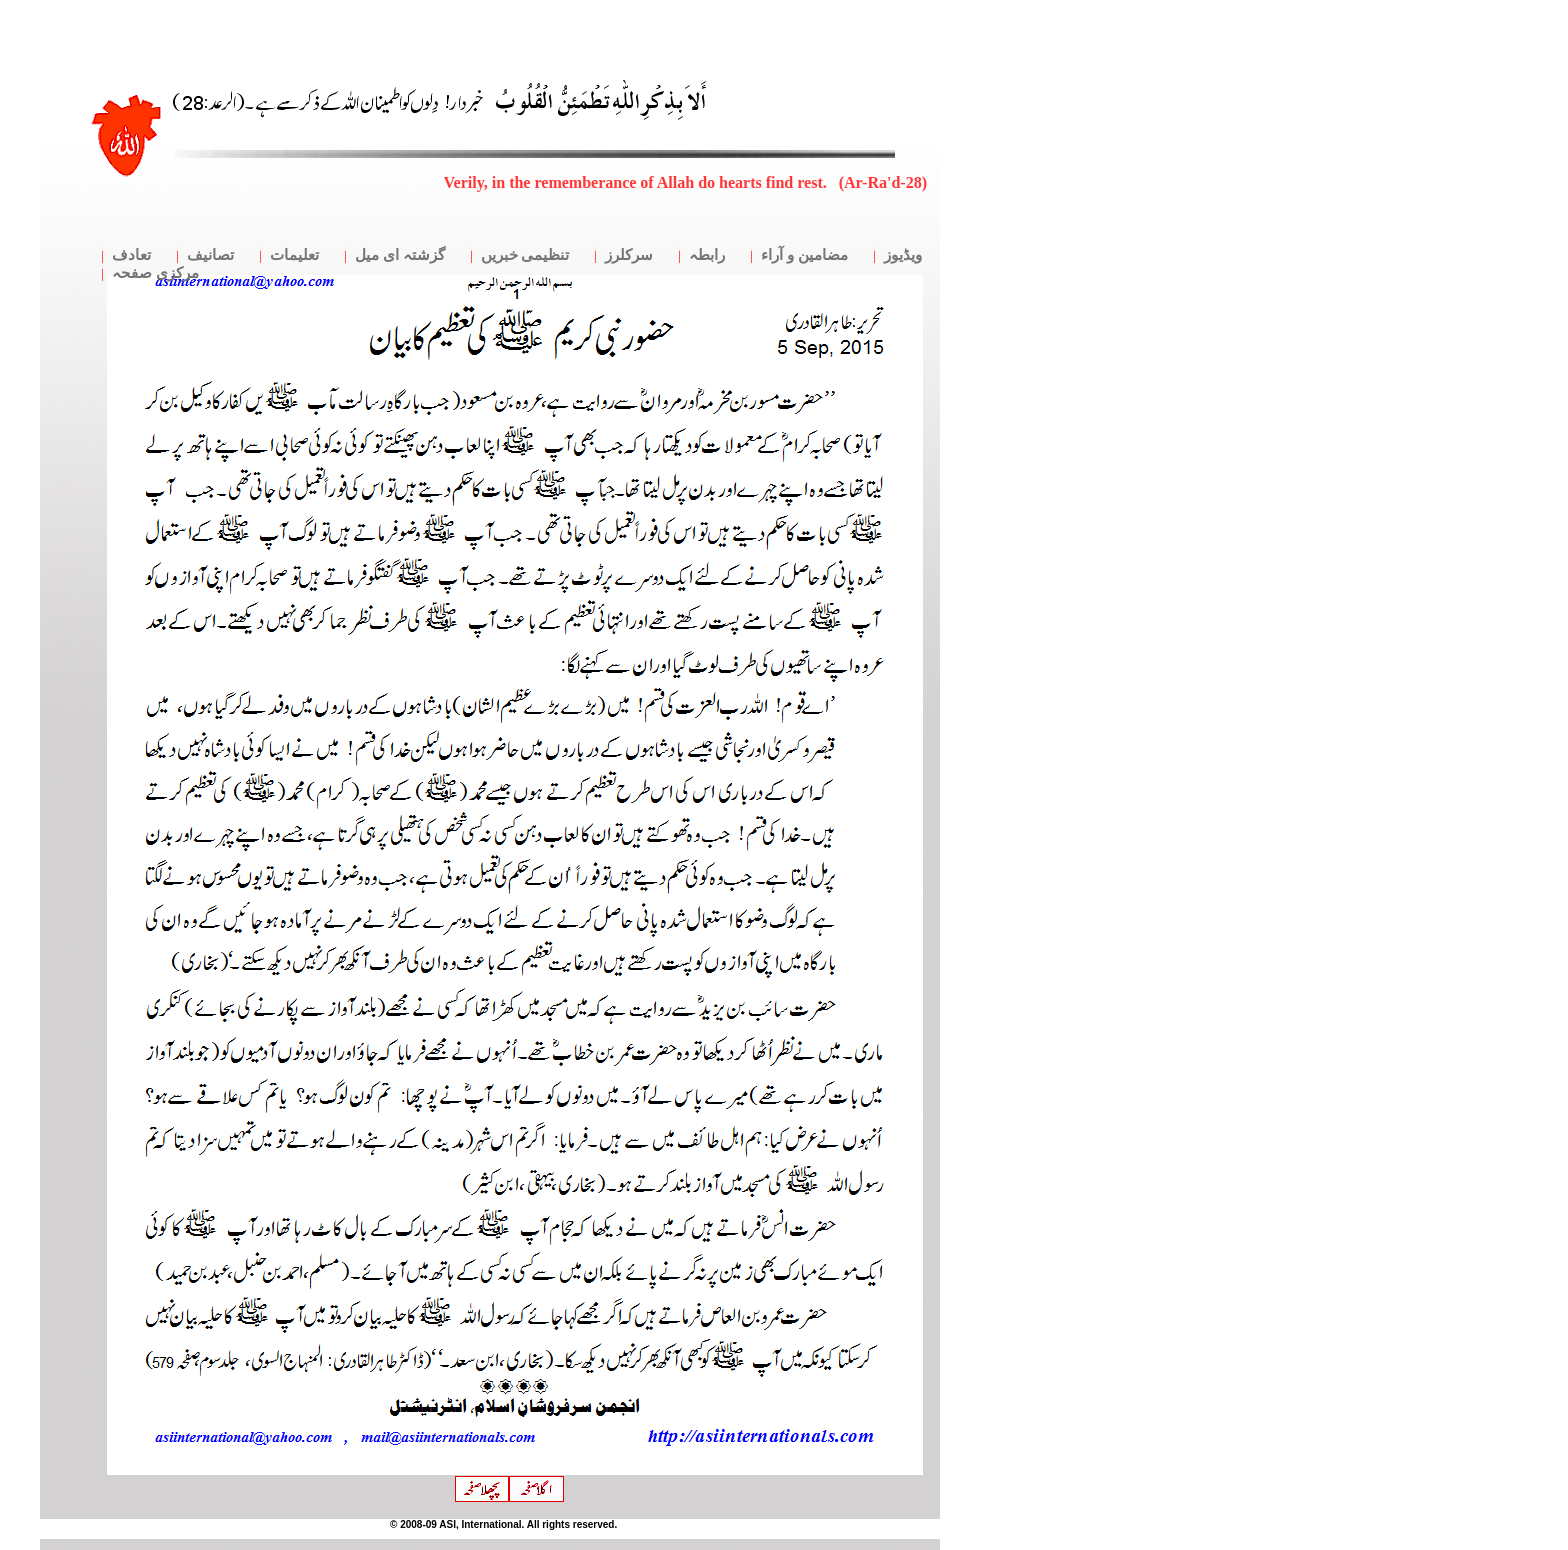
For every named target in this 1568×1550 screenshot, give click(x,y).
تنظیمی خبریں (525, 255)
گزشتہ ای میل (400, 255)
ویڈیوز (903, 255)
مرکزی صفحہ (155, 273)
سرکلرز (629, 255)
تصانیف (210, 255)
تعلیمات (294, 255)
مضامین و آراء (804, 255)
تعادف (131, 255)
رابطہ (707, 255)
